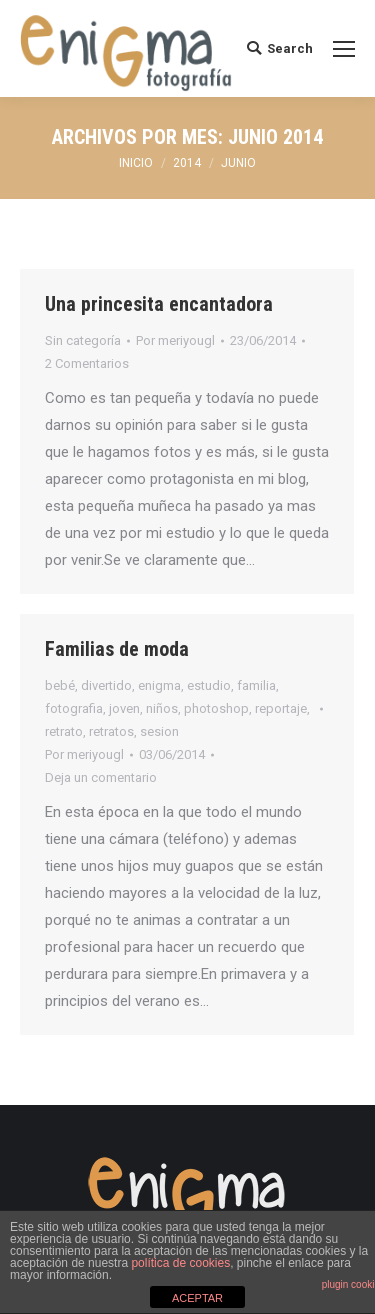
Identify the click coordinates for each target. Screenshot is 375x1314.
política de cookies (180, 1263)
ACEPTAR (197, 1298)
